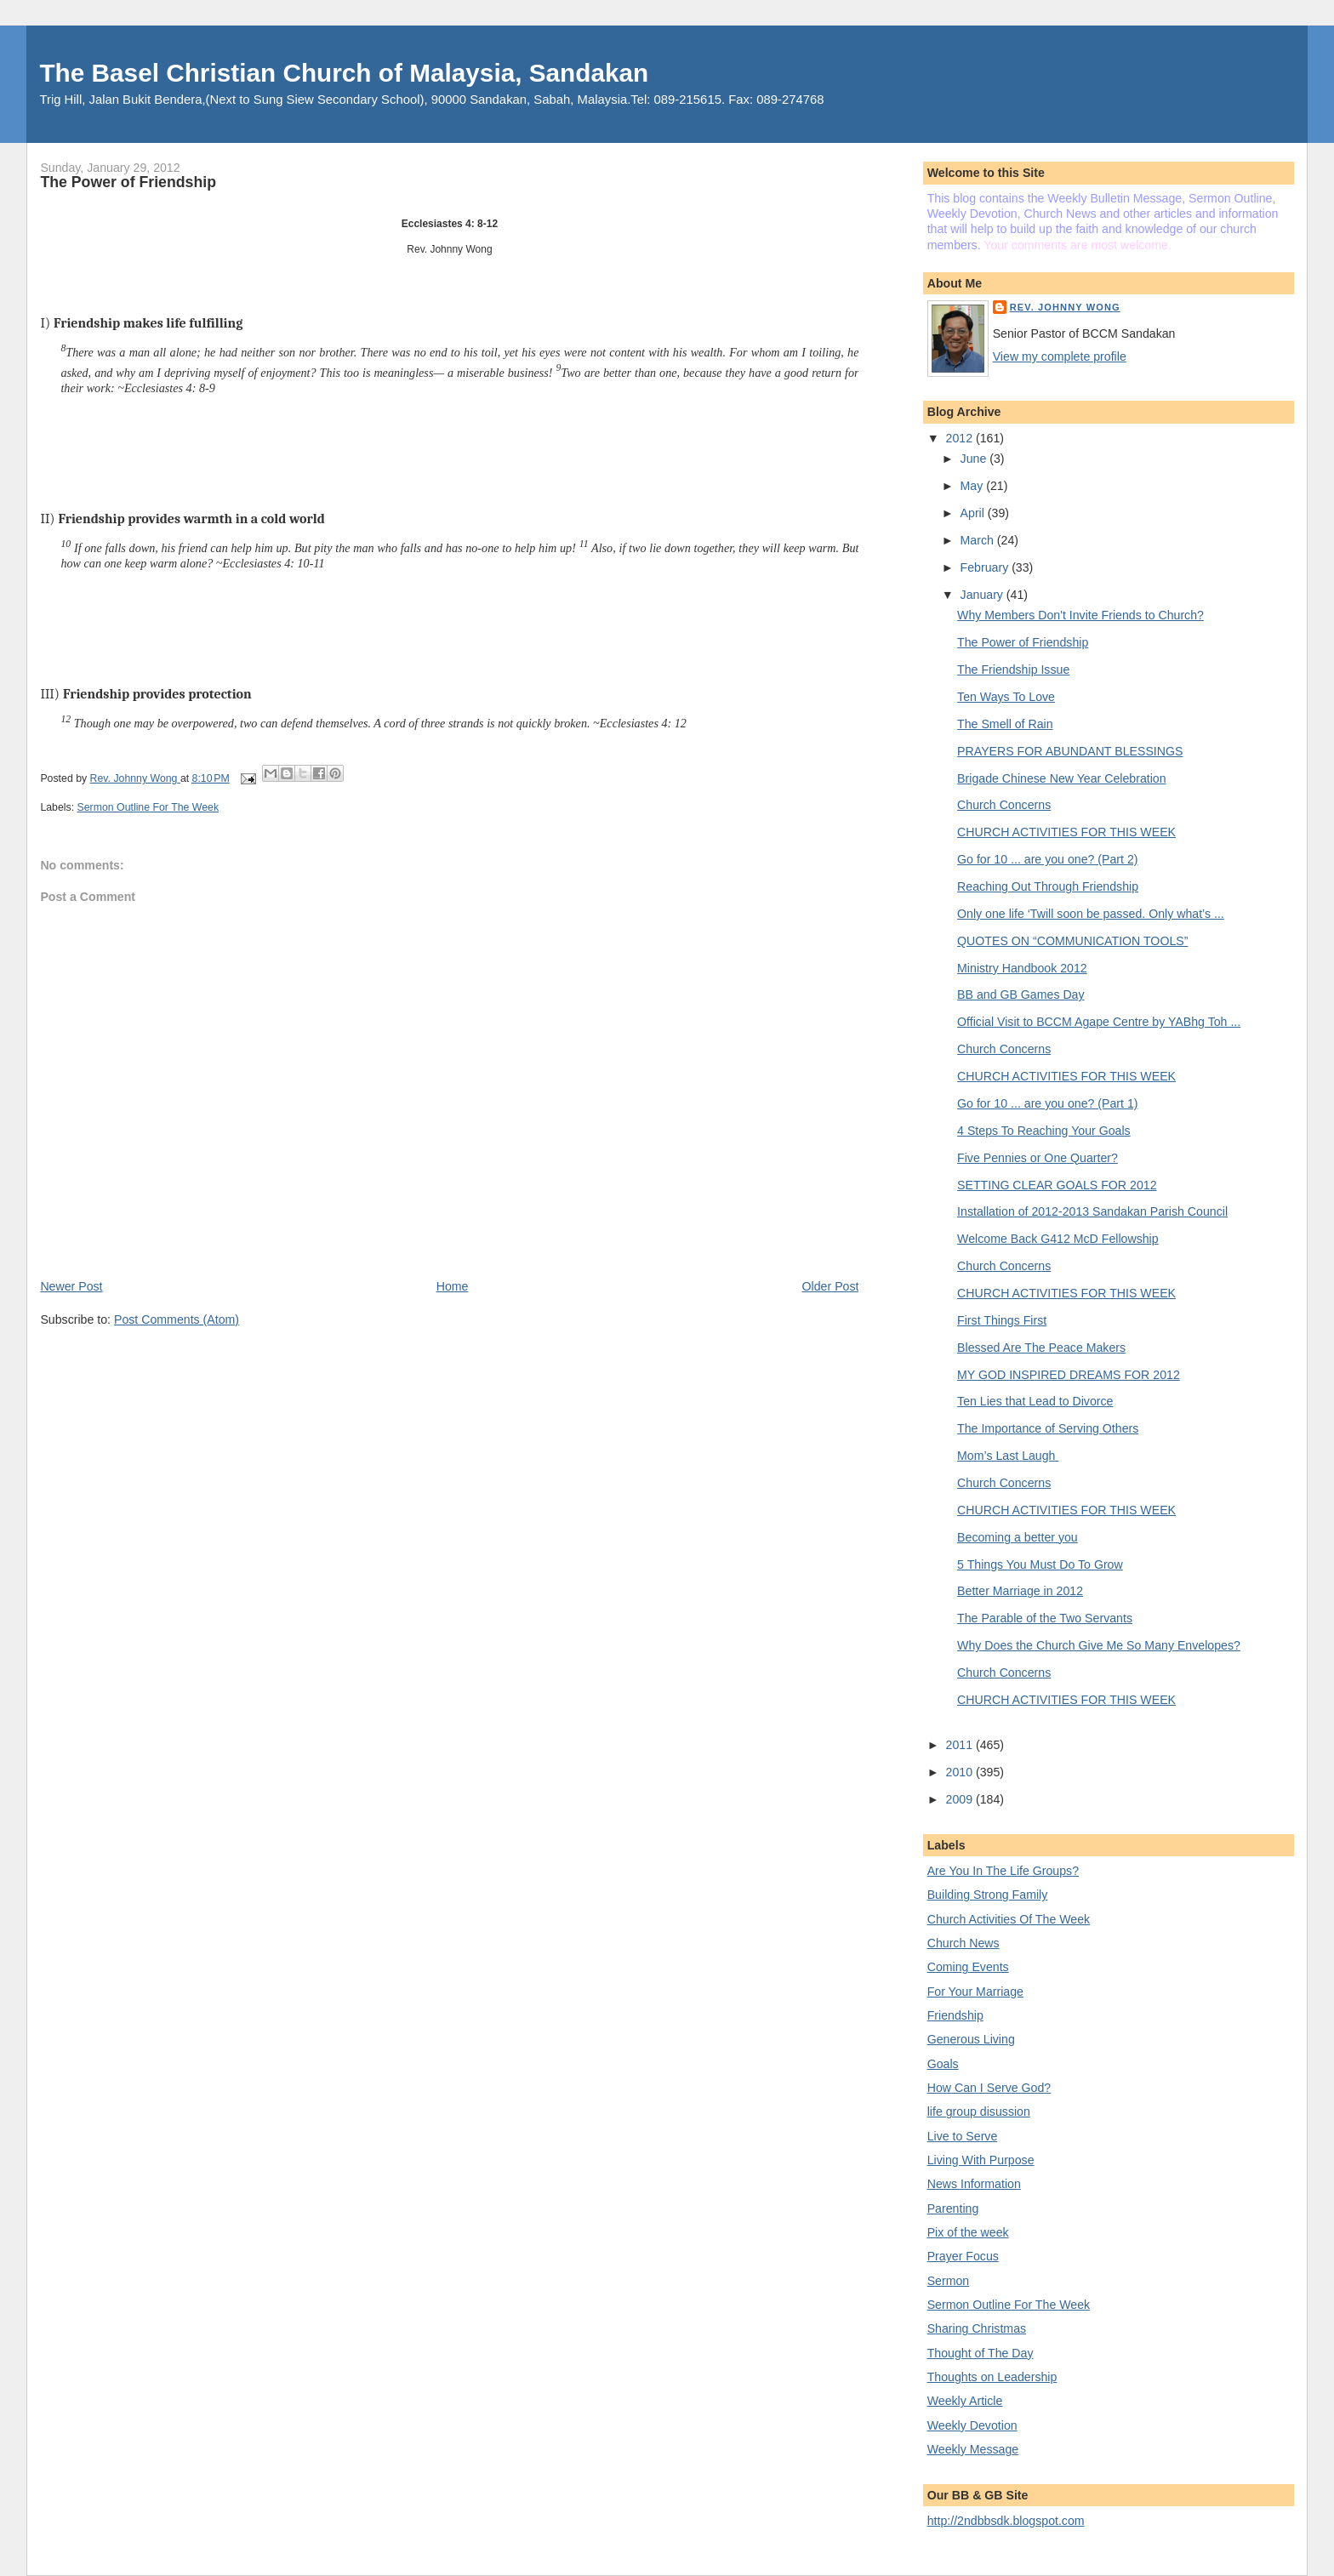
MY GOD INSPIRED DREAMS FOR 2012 (1068, 1375)
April (974, 513)
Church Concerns (1004, 805)
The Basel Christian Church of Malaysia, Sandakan (343, 73)
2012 (961, 438)
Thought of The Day (980, 2353)
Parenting (953, 2208)
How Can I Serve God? (989, 2087)
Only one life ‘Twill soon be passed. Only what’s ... (1090, 913)
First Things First (1001, 1320)
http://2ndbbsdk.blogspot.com (1006, 2521)
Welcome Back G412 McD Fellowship (1058, 1238)
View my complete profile (1059, 356)
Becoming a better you (1017, 1537)
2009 (961, 1799)
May (974, 486)
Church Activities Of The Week (1008, 1919)
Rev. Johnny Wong (1065, 307)
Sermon (948, 2281)
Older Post (830, 1286)
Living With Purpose (981, 2160)
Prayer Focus (963, 2256)
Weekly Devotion (972, 2425)
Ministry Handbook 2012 (1022, 968)
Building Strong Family (987, 1894)
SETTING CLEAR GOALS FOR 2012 (1056, 1185)
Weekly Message (973, 2449)
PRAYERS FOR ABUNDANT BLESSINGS (1070, 751)
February (986, 567)
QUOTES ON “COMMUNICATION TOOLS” (1072, 941)
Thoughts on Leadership (992, 2377)
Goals (943, 2064)
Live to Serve (962, 2136)
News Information (974, 2184)
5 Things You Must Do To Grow (1040, 1564)
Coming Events (968, 1967)
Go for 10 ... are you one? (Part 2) (1047, 859)
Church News (963, 1943)
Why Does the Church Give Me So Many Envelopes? (1098, 1645)
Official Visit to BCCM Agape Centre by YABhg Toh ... (1098, 1022)
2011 (961, 1745)
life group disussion (978, 2111)
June (975, 458)
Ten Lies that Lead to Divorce (1035, 1401)
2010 (961, 1772)
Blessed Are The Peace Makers (1041, 1347)
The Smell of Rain (1005, 724)
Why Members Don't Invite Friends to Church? (1080, 615)
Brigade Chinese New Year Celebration (1061, 778)
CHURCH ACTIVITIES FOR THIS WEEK (1066, 832)
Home (452, 1286)
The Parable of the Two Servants (1044, 1618)
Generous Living (971, 2039)
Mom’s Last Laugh (1007, 1455)
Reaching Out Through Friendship (1047, 886)
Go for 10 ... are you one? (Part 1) (1047, 1103)
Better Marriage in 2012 (1020, 1591)
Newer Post (71, 1286)
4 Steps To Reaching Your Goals (1044, 1130)
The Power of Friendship (1022, 642)
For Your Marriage (975, 1991)
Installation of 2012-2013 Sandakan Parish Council (1092, 1211)
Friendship (955, 2015)
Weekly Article (965, 2401)
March (979, 540)
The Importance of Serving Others (1047, 1428)
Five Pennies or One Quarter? (1037, 1158)
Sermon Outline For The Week (148, 807)
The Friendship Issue (1013, 669)
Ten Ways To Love (1006, 697)
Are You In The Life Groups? (1003, 1871)
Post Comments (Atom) (176, 1319)
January (983, 594)
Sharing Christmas (976, 2328)
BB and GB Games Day (1021, 994)
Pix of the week (968, 2232)
